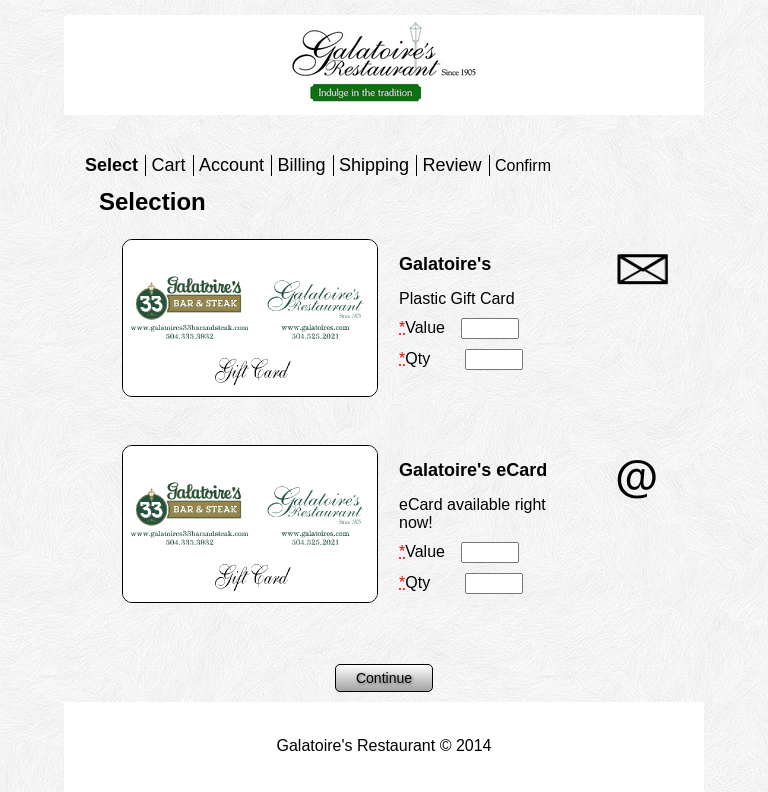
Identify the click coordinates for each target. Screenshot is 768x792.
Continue (384, 678)
